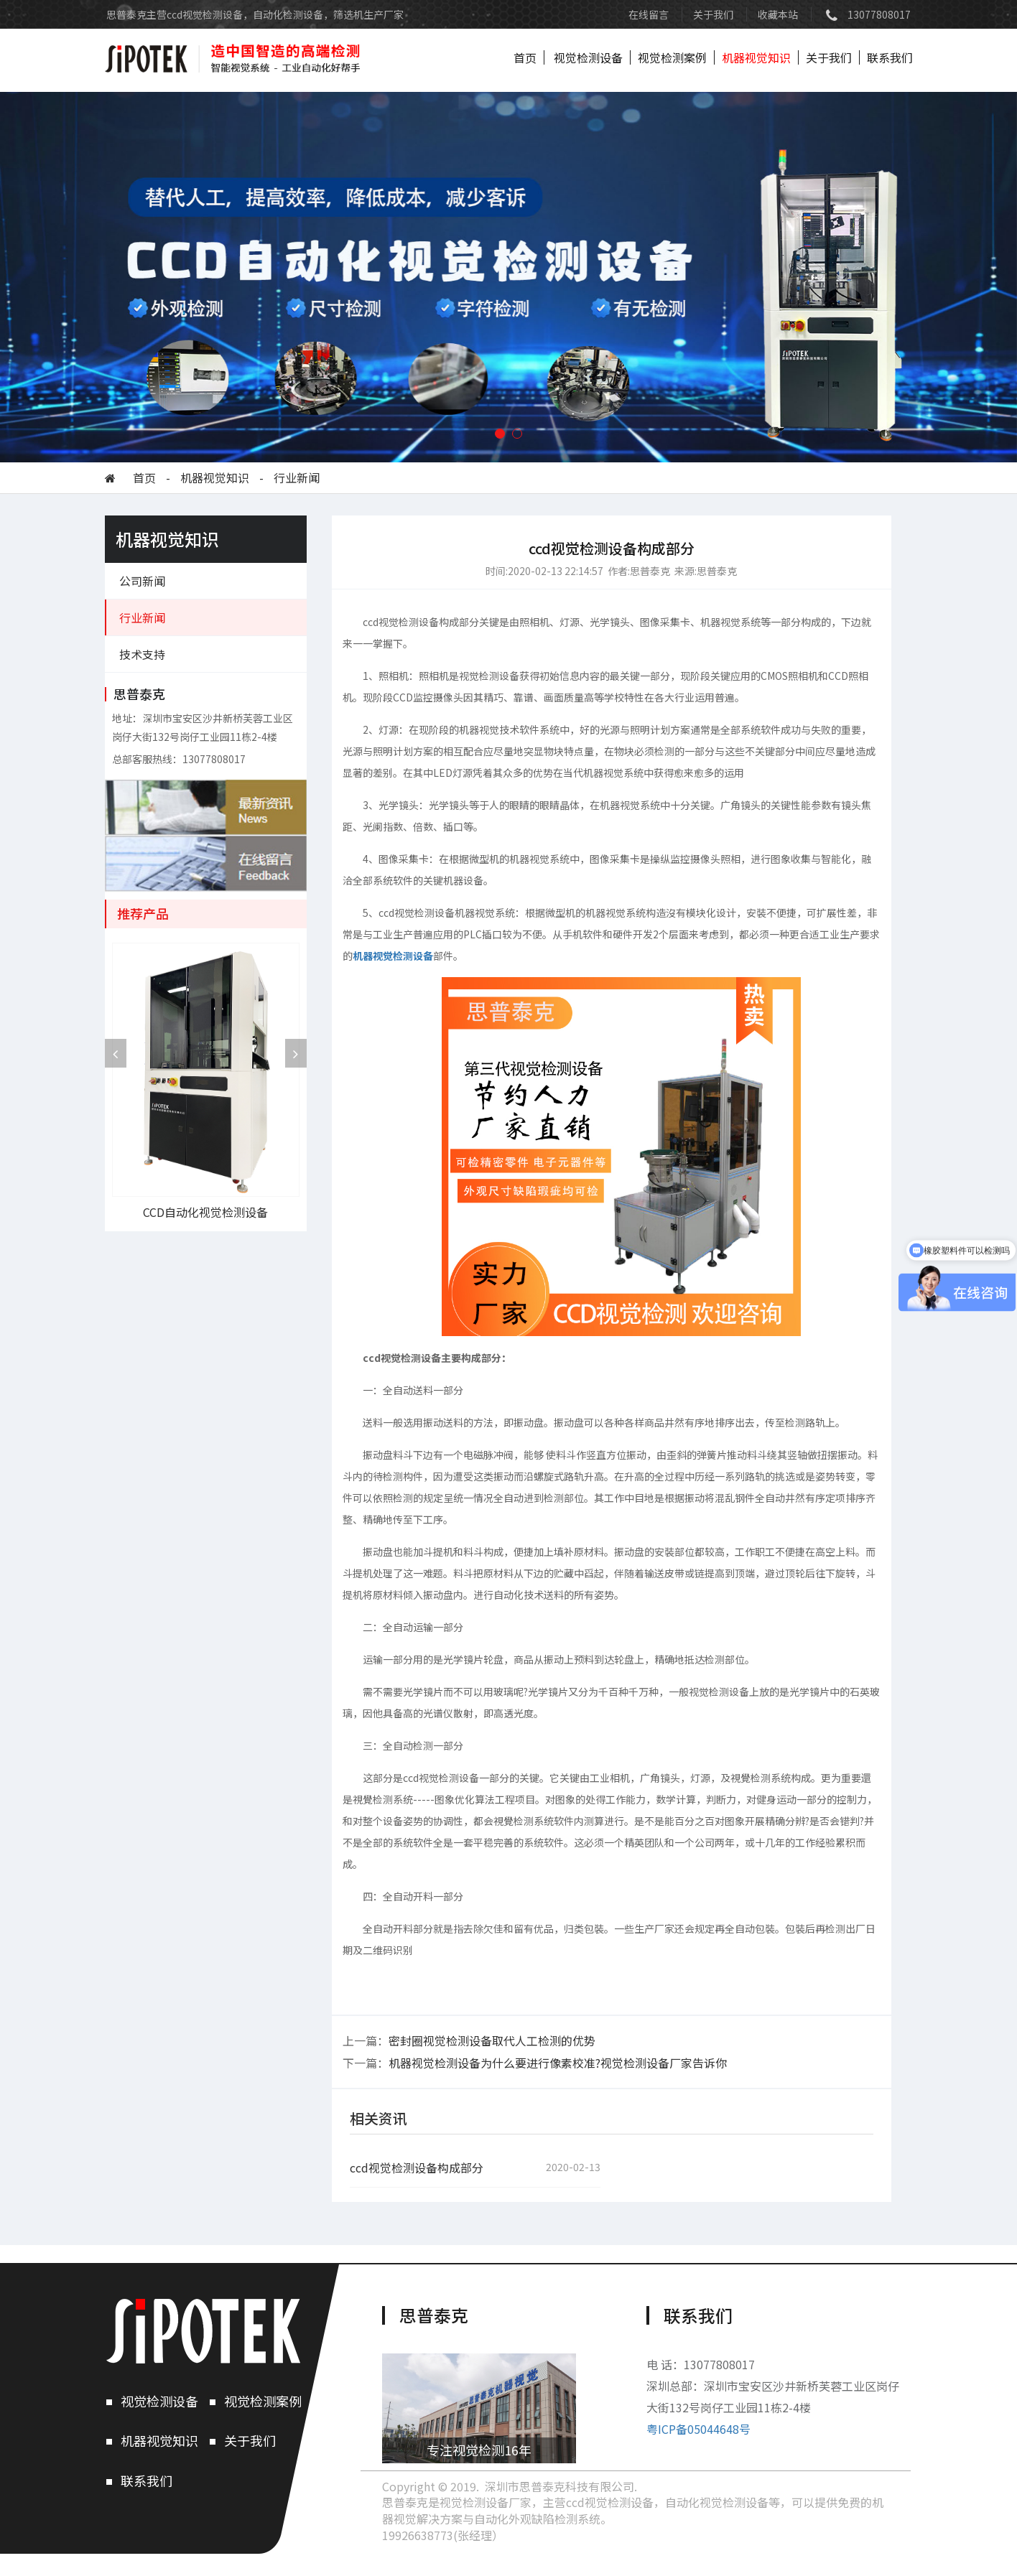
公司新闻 (142, 580)
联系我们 (890, 57)
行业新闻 (297, 478)
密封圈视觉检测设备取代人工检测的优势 (492, 2040)
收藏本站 (778, 14)
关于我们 (713, 14)
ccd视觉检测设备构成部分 (416, 2168)
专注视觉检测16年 (479, 2449)
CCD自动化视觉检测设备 (205, 1212)
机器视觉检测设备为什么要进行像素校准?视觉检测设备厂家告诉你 (558, 2062)
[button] (500, 434)
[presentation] (115, 1053)
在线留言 (648, 14)
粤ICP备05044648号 (698, 2428)
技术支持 (142, 654)
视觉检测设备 (588, 57)
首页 (525, 57)
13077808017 (879, 14)
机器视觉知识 (756, 57)
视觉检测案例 (672, 57)
